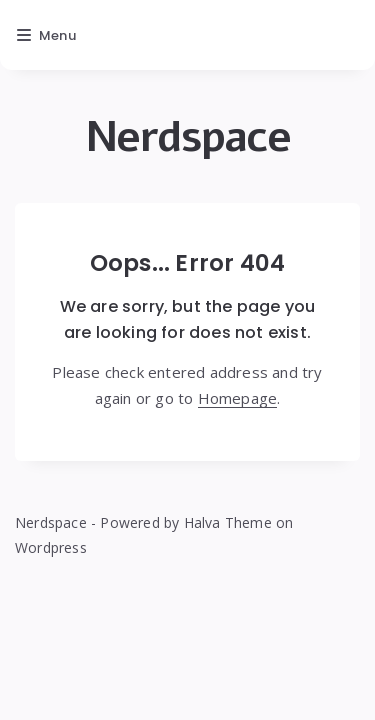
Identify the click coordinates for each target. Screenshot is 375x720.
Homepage (238, 398)
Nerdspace (187, 137)
